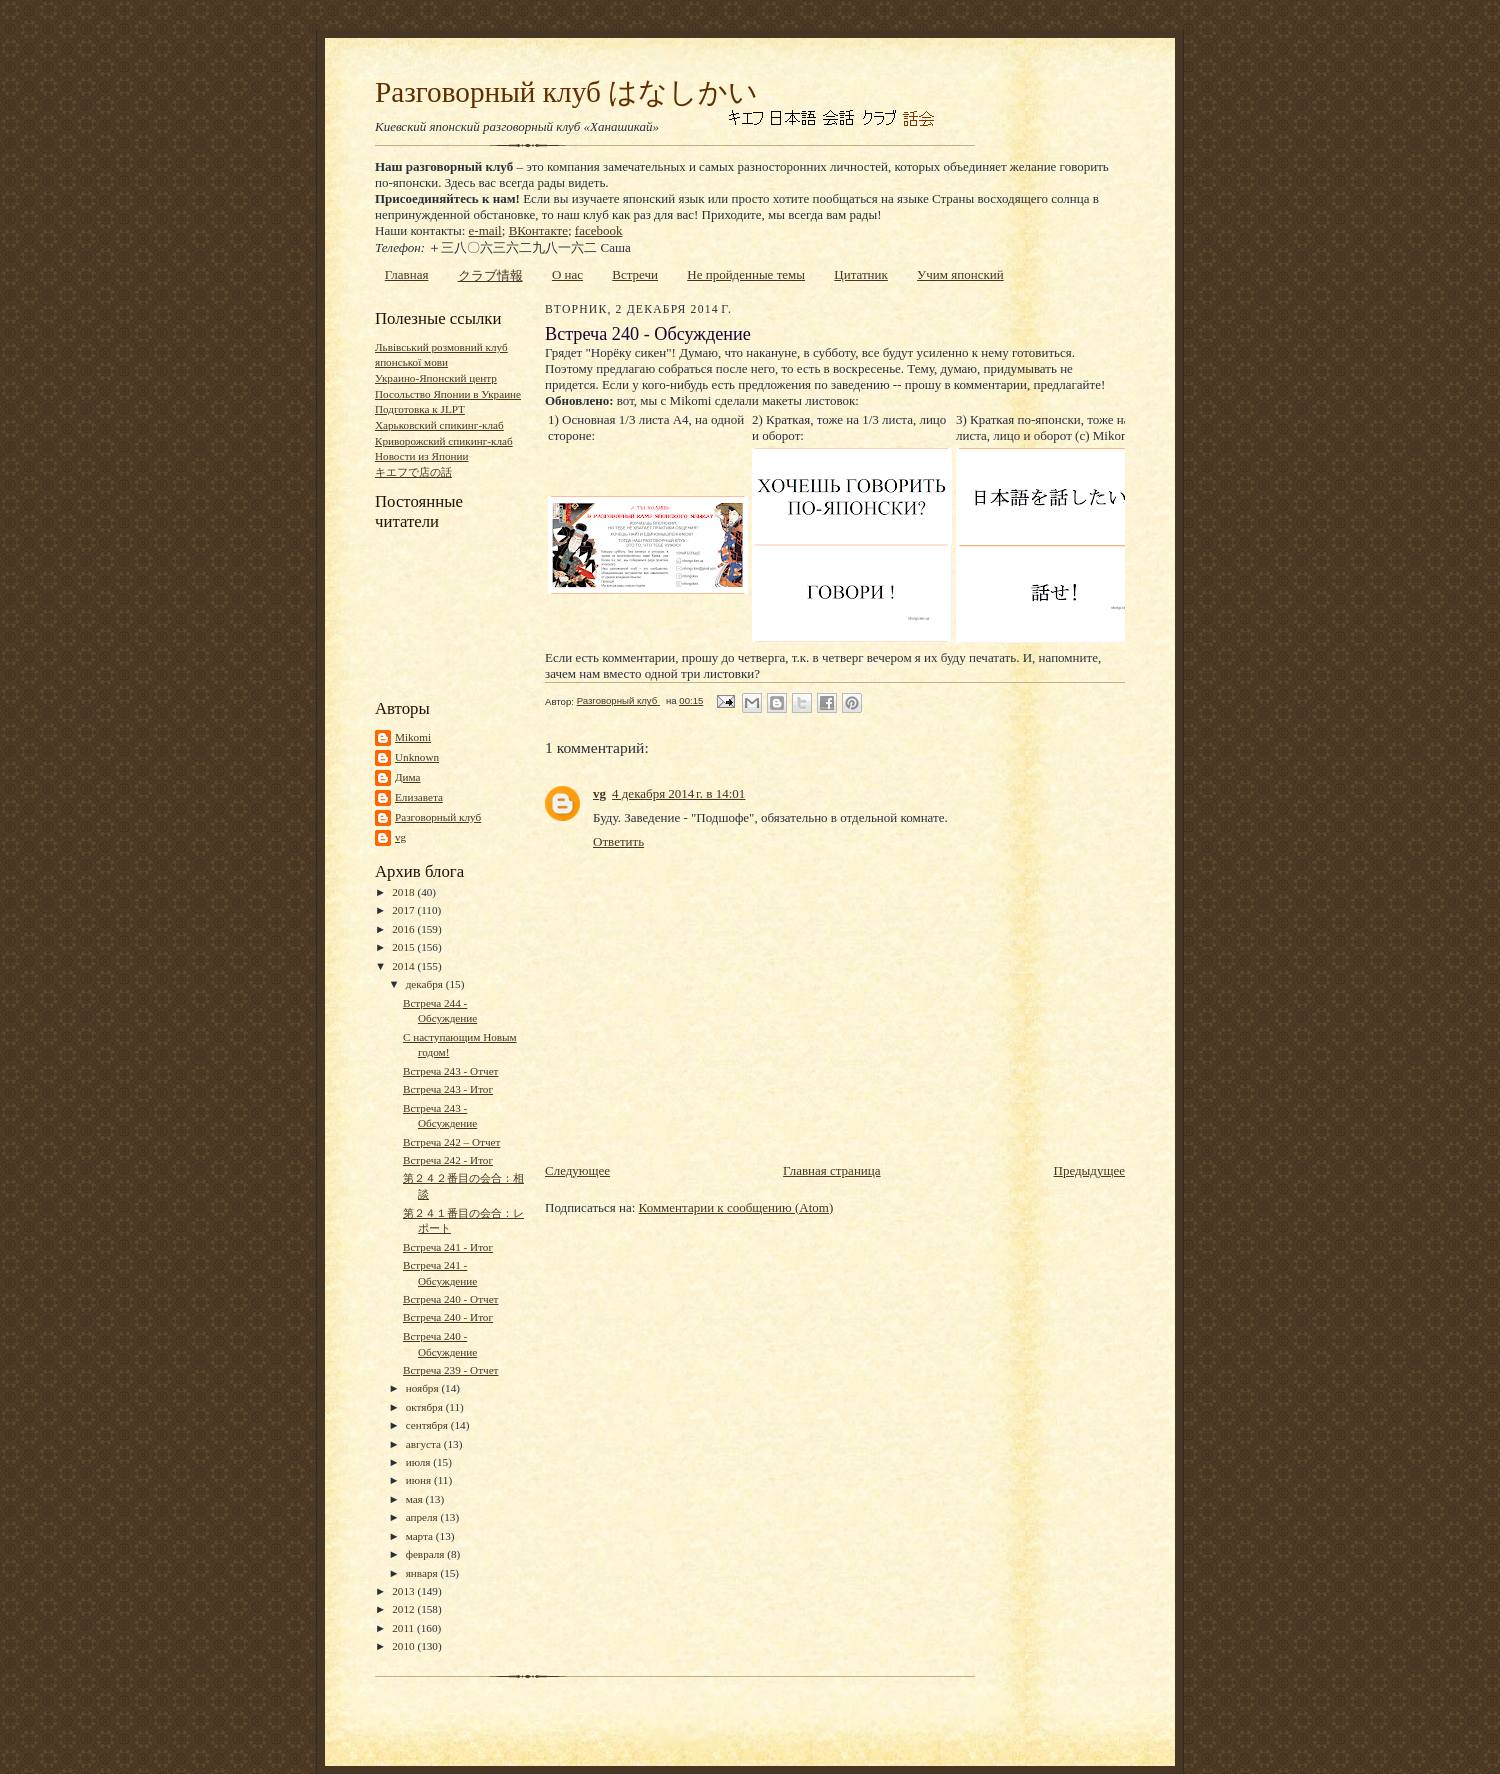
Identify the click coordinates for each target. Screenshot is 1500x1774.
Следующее (577, 1170)
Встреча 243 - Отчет (451, 1071)
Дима (408, 777)
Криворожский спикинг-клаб (444, 441)
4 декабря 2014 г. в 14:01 (678, 793)
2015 (404, 947)
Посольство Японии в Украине (448, 394)
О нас (567, 274)
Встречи (635, 274)
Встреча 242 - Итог (448, 1160)
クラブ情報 (490, 275)
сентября (428, 1425)
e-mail (485, 230)
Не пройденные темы (746, 274)
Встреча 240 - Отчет (451, 1299)
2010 (404, 1646)
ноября (424, 1388)
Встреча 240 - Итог (448, 1317)
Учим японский (960, 274)
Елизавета (419, 797)
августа (425, 1444)
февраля (427, 1554)
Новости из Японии (421, 456)
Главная (407, 274)
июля (420, 1462)
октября (426, 1407)
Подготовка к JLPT (420, 409)
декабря (426, 984)
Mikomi (413, 737)
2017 (404, 910)
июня (420, 1480)
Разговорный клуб (438, 817)
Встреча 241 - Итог (448, 1247)
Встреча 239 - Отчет (451, 1370)
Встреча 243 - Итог (448, 1089)
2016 (404, 929)
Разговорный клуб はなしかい (566, 92)
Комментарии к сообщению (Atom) (736, 1207)
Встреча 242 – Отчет (451, 1142)
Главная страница (831, 1170)
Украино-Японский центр (436, 378)
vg (400, 837)
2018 (404, 892)
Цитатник (861, 274)
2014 (404, 966)
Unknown (417, 757)
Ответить (618, 841)
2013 (404, 1591)
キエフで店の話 (413, 472)
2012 (404, 1609)
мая (416, 1499)
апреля (423, 1517)
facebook (599, 230)
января (423, 1573)
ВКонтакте (538, 230)
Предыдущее (1090, 1170)
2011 (404, 1628)
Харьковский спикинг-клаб (439, 425)
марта (421, 1536)
